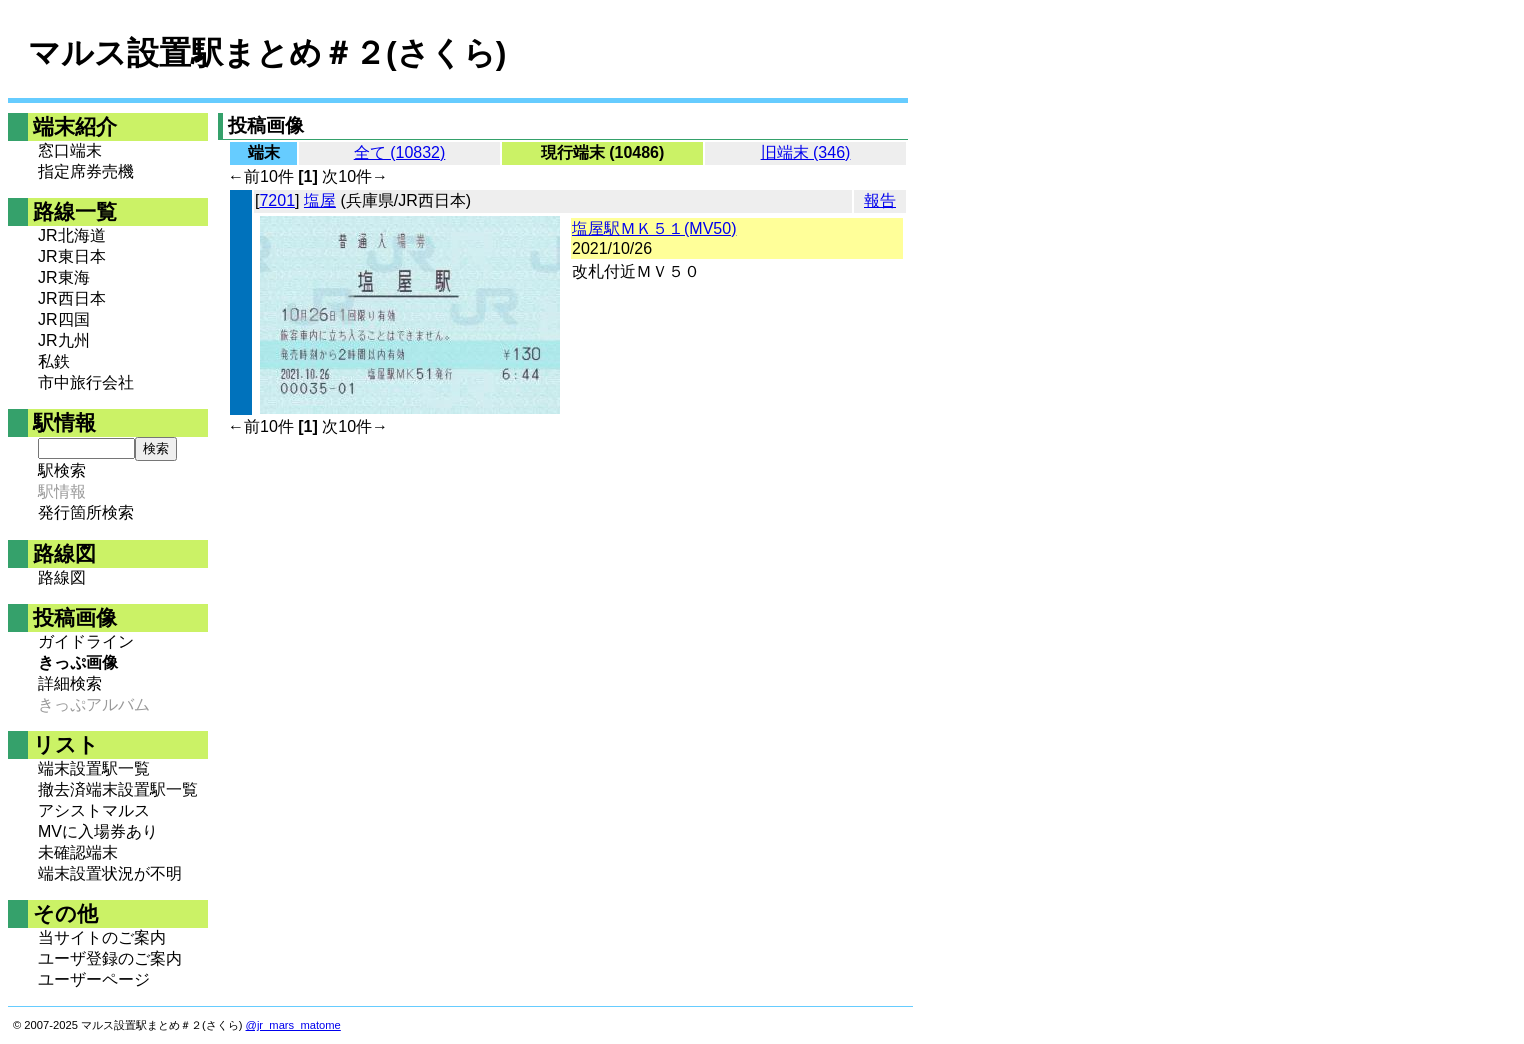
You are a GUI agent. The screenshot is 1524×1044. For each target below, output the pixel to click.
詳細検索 (70, 683)
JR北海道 (72, 235)
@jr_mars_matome (293, 1025)
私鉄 (54, 361)
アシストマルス (94, 810)
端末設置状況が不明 (110, 873)
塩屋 (320, 200)
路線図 (62, 577)
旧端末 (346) (806, 152)
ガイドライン (86, 641)
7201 (277, 200)
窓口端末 (70, 150)
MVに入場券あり (98, 831)
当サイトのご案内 (102, 937)
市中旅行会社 (86, 382)
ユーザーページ (94, 979)
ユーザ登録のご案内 (110, 958)
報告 (880, 200)
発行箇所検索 (86, 512)
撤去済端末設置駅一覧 (118, 789)
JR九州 (64, 340)
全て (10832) (400, 152)
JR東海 (64, 277)
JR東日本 (72, 256)
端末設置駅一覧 (94, 768)
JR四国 (64, 319)
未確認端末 (78, 852)
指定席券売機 (86, 171)
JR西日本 (72, 298)
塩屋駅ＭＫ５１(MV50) (654, 228)
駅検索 (62, 470)
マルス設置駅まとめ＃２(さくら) (267, 53)
